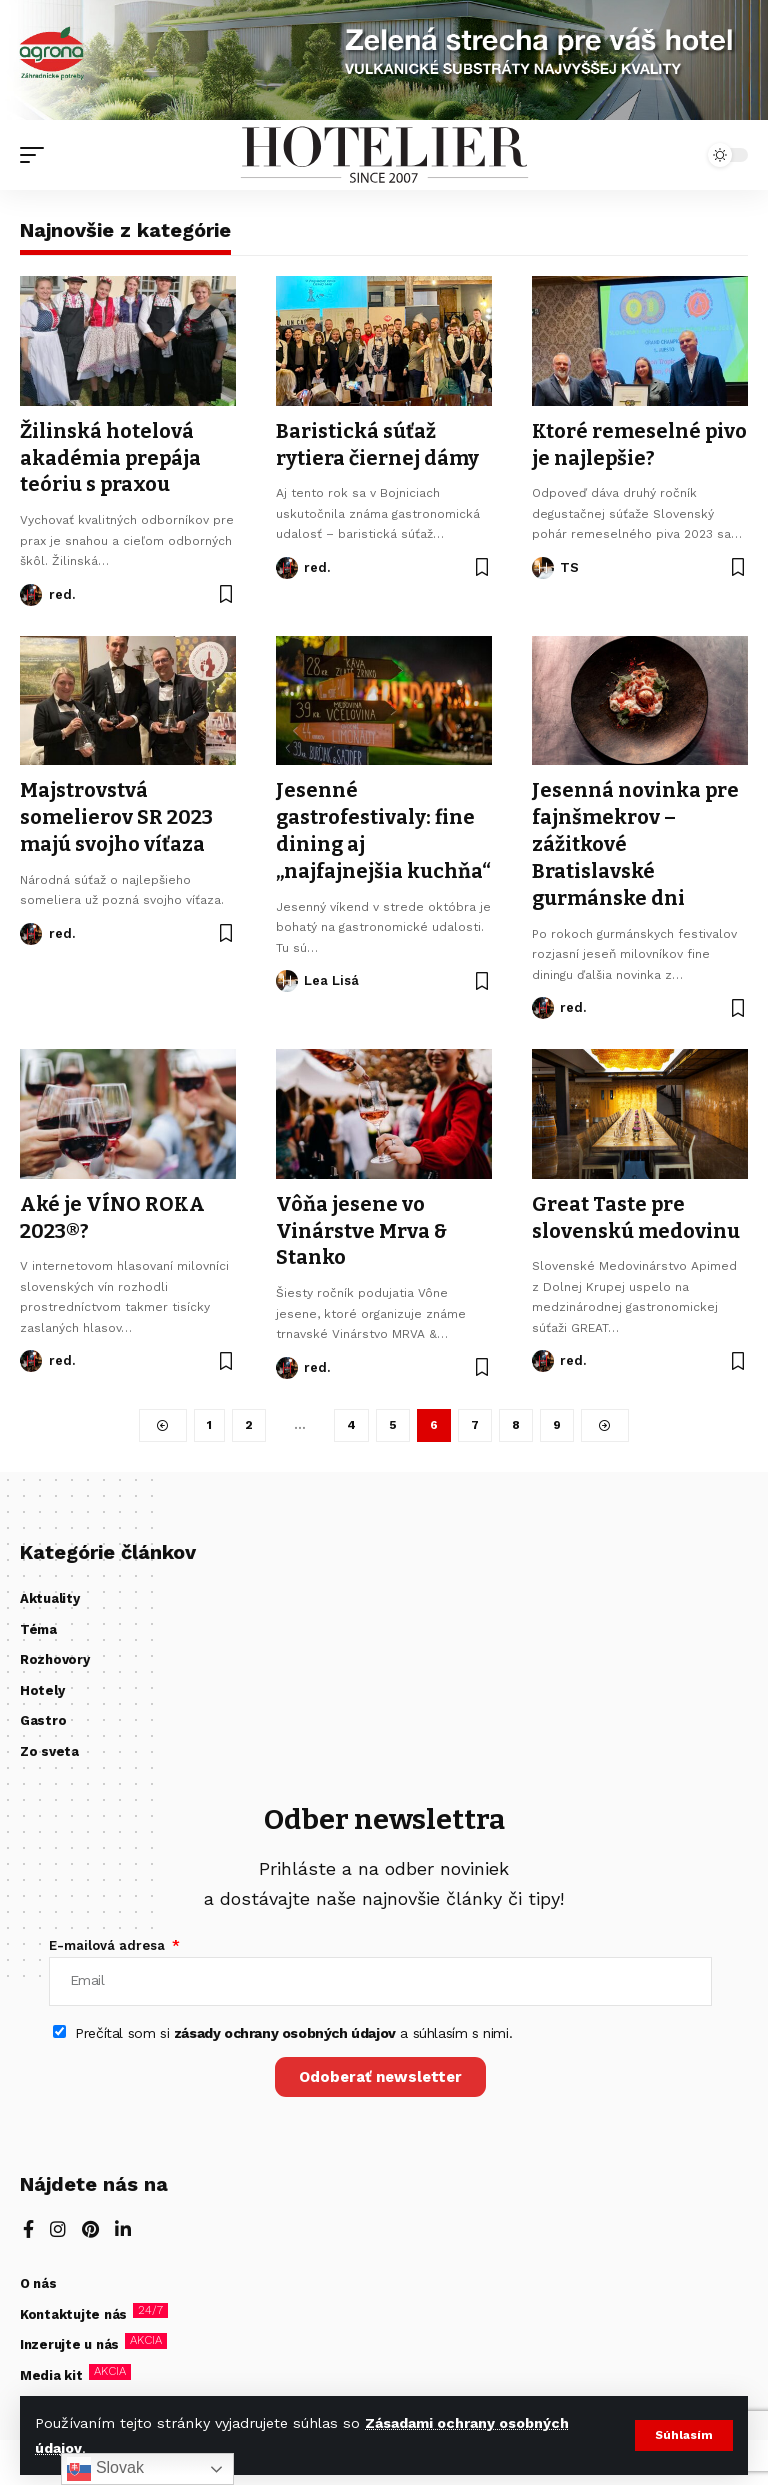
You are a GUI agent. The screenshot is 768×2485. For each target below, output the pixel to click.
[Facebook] (28, 2222)
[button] (683, 2436)
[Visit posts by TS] (543, 566)
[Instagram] (58, 2222)
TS (569, 565)
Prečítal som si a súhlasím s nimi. (293, 2024)
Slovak (105, 2469)
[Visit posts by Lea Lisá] (287, 975)
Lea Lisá (331, 974)
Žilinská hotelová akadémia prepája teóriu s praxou (111, 457)
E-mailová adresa (109, 1935)
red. (62, 591)
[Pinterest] (90, 2222)
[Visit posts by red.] (31, 592)
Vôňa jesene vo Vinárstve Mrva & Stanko (362, 1222)
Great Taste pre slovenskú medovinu (636, 1209)
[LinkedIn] (123, 2222)
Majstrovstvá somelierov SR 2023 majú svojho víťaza (116, 813)
